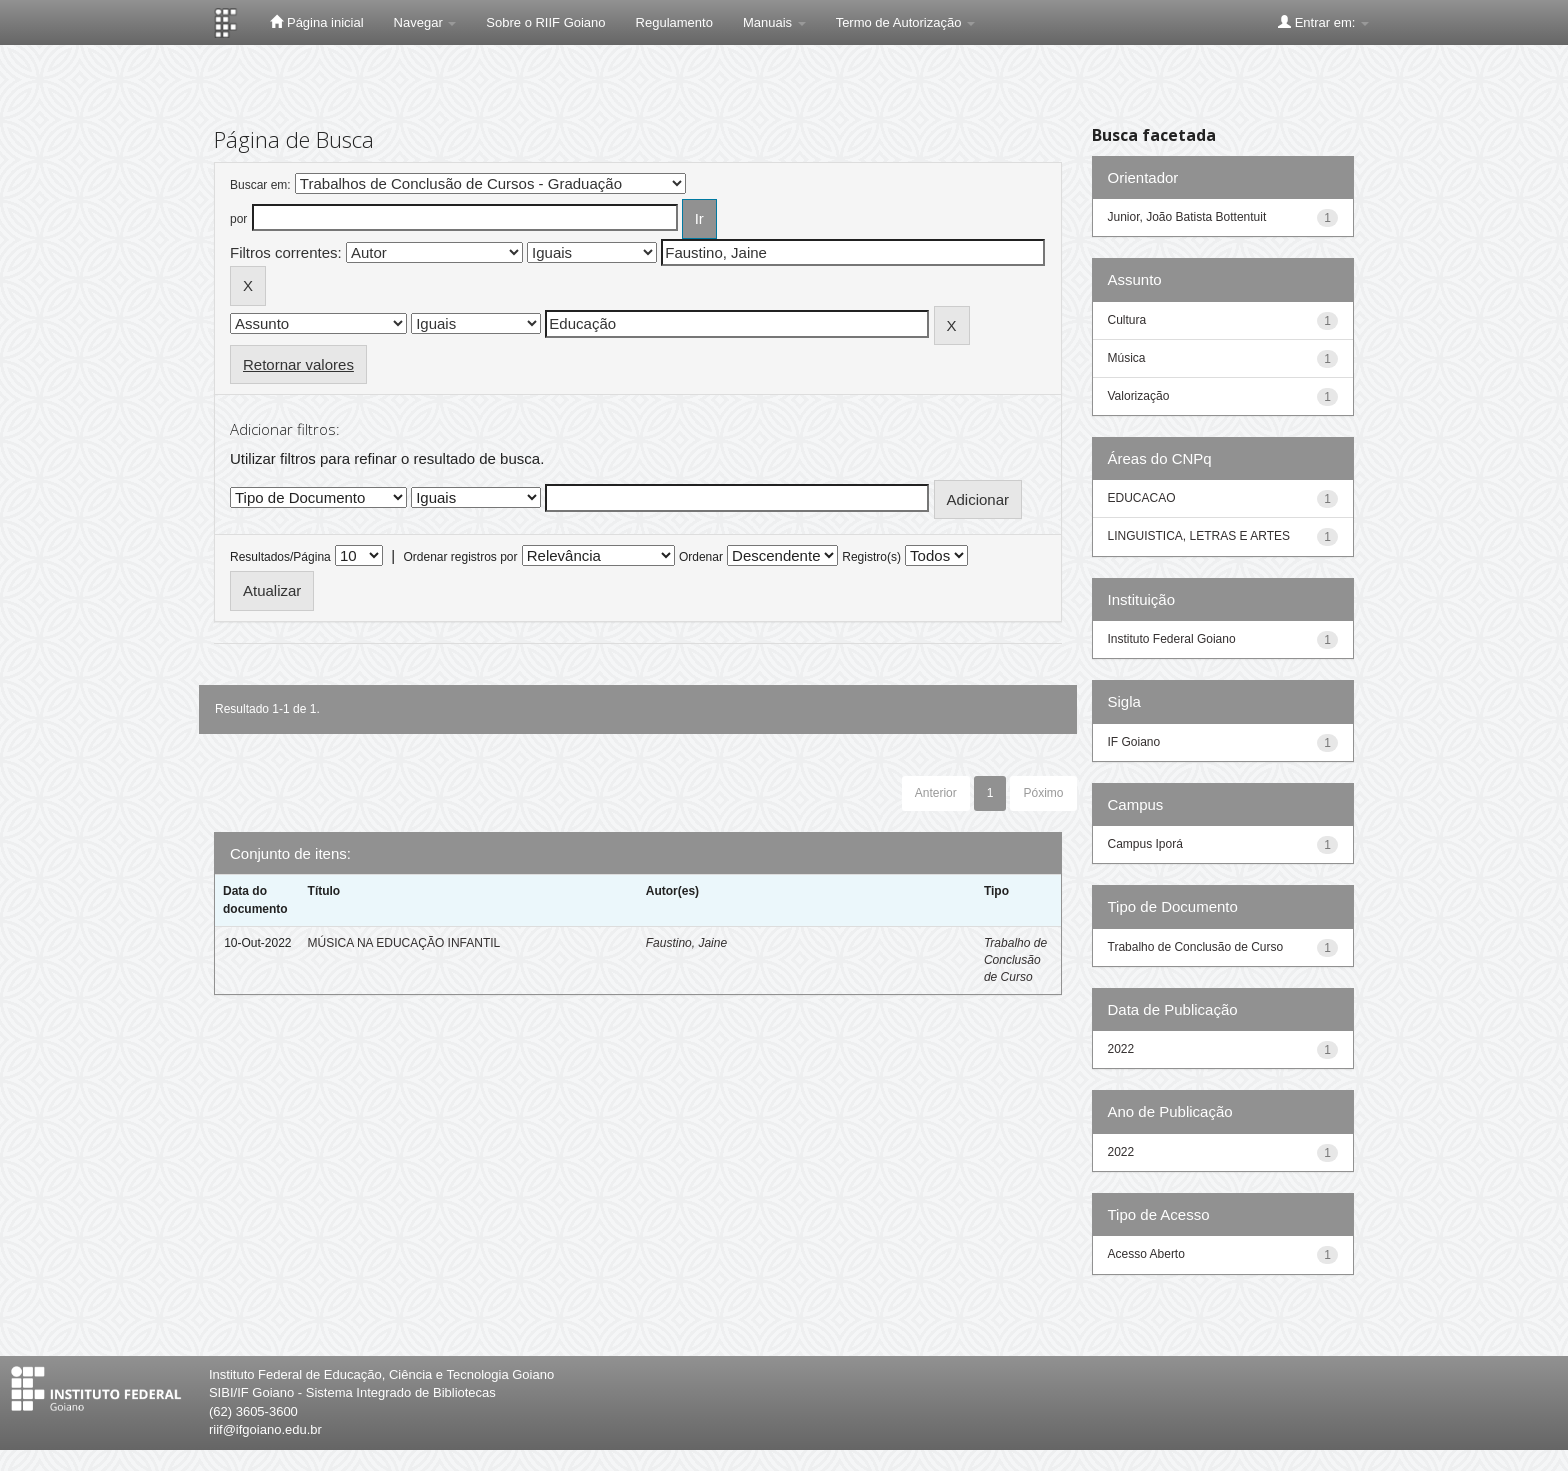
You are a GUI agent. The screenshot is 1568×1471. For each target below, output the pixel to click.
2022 (1121, 1049)
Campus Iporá (1145, 844)
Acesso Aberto (1146, 1254)
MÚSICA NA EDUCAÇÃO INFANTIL (404, 943)
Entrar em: (1323, 22)
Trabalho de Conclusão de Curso (1015, 960)
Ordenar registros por (460, 557)
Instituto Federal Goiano (1172, 639)
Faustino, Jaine (686, 943)
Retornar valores (298, 364)
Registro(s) (871, 557)
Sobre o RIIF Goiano (545, 22)
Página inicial (316, 22)
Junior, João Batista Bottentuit (1187, 217)
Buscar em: (260, 185)
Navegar (425, 22)
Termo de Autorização (905, 22)
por (238, 219)
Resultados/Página (280, 557)
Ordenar (701, 557)
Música (1127, 358)
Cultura (1127, 320)
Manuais (774, 22)
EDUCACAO (1142, 498)
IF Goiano (1134, 742)
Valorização (1139, 396)
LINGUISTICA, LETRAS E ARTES (1199, 536)
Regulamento (674, 22)
